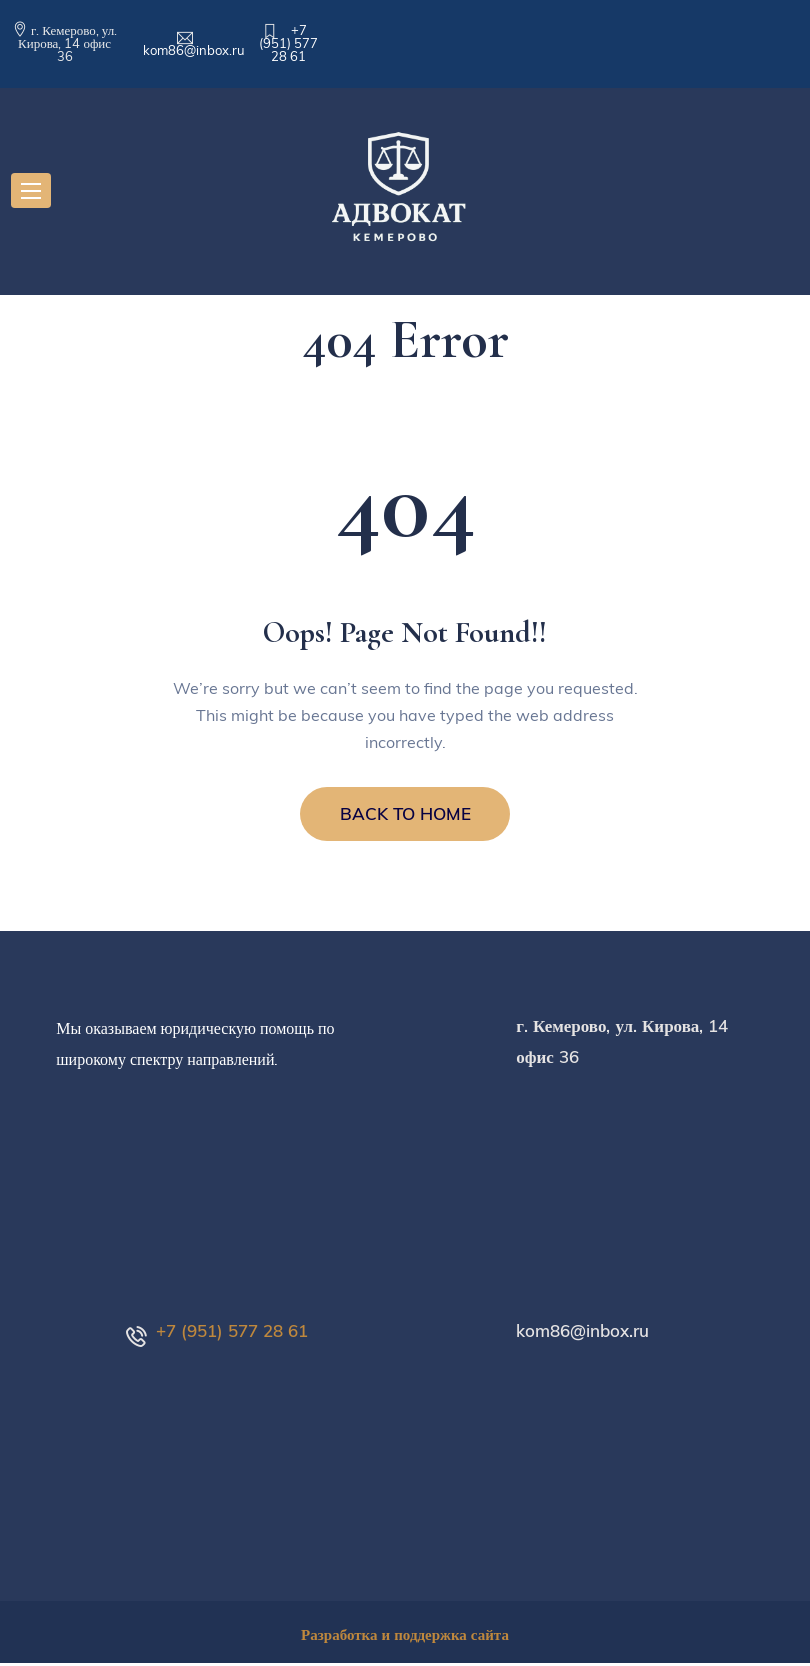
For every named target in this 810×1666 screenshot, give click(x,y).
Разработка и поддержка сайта (405, 1637)
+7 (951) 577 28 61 (288, 43)
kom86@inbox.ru (194, 50)
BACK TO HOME (405, 815)
